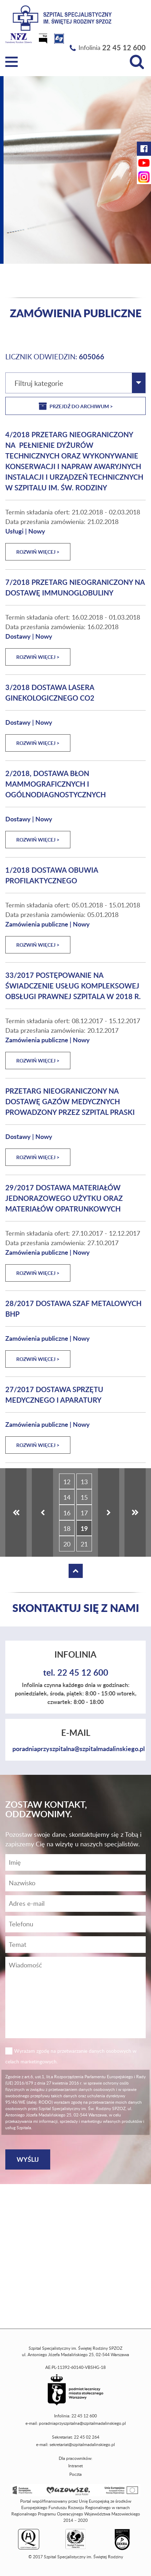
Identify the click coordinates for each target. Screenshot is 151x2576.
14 (66, 1497)
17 (84, 1513)
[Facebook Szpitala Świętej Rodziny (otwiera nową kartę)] (144, 149)
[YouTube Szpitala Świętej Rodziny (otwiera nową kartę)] (144, 163)
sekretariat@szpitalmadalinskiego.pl (82, 2444)
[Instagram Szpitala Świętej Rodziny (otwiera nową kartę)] (144, 177)
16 (66, 1513)
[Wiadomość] (75, 1924)
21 (84, 1544)
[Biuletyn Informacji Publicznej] (44, 41)
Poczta (75, 2474)
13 (84, 1481)
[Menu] (11, 62)
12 (66, 1481)
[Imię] (75, 1862)
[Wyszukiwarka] (137, 62)
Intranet (75, 2466)
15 (84, 1497)
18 (66, 1528)
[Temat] (75, 1944)
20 (66, 1544)
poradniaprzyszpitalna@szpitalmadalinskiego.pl (78, 1748)
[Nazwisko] (75, 1883)
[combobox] (75, 382)
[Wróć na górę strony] (76, 1571)
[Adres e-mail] (75, 1903)
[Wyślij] (27, 2159)
